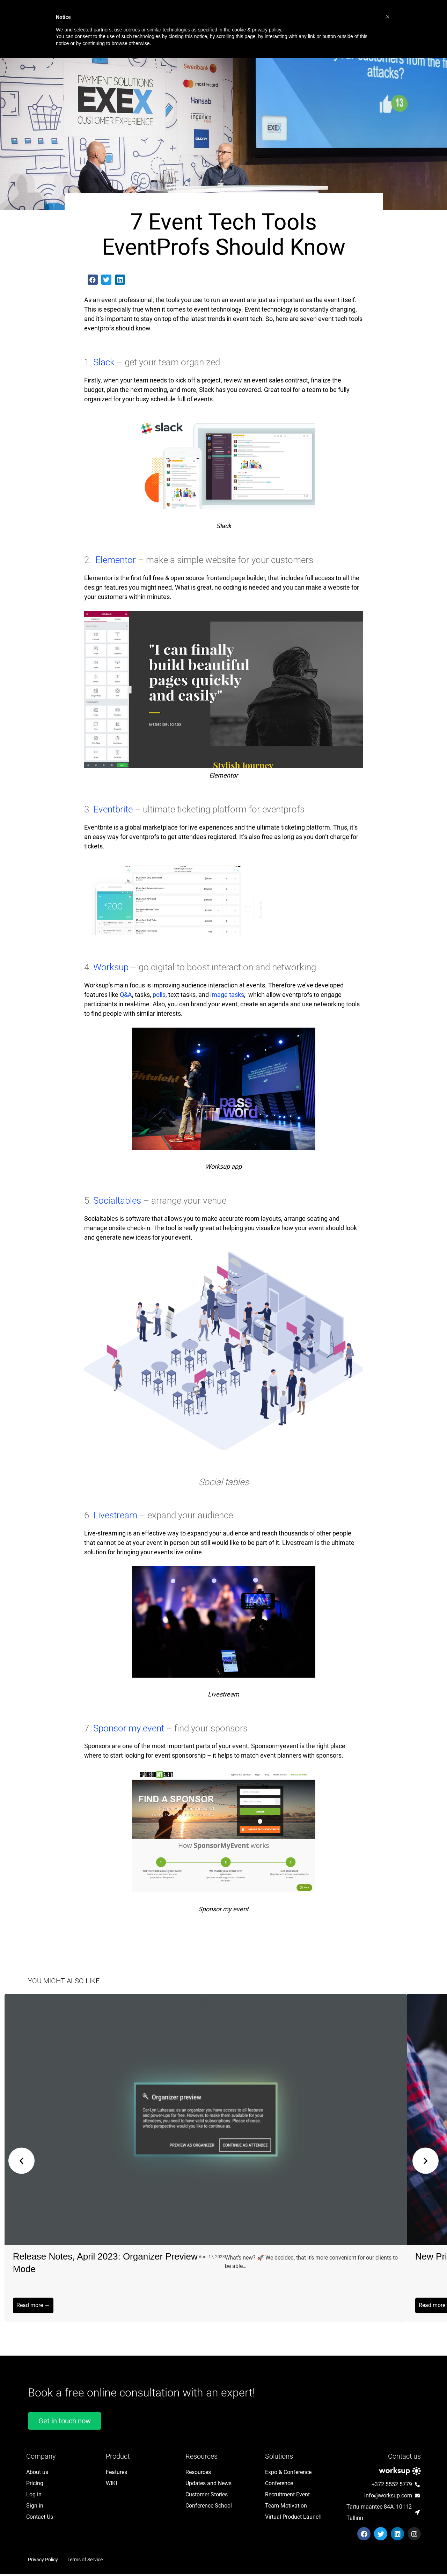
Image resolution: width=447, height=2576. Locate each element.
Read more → (33, 2305)
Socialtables (118, 1200)
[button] (93, 280)
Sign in (34, 2507)
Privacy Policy (43, 2561)
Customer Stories (206, 2496)
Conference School (208, 2507)
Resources (198, 2474)
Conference (279, 2485)
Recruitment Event (287, 2496)
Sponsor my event (129, 1728)
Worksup (112, 967)
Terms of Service (85, 2561)
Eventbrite (113, 809)
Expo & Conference (288, 2474)
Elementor (115, 560)
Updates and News (208, 2485)
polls (159, 994)
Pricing (34, 2485)
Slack (105, 362)
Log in (34, 2496)
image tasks (227, 994)
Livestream (116, 1515)
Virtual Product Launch (293, 2519)
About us (37, 2474)
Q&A (126, 994)
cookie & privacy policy (256, 29)
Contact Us (39, 2519)
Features (116, 2474)
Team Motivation (286, 2507)
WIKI (111, 2485)
